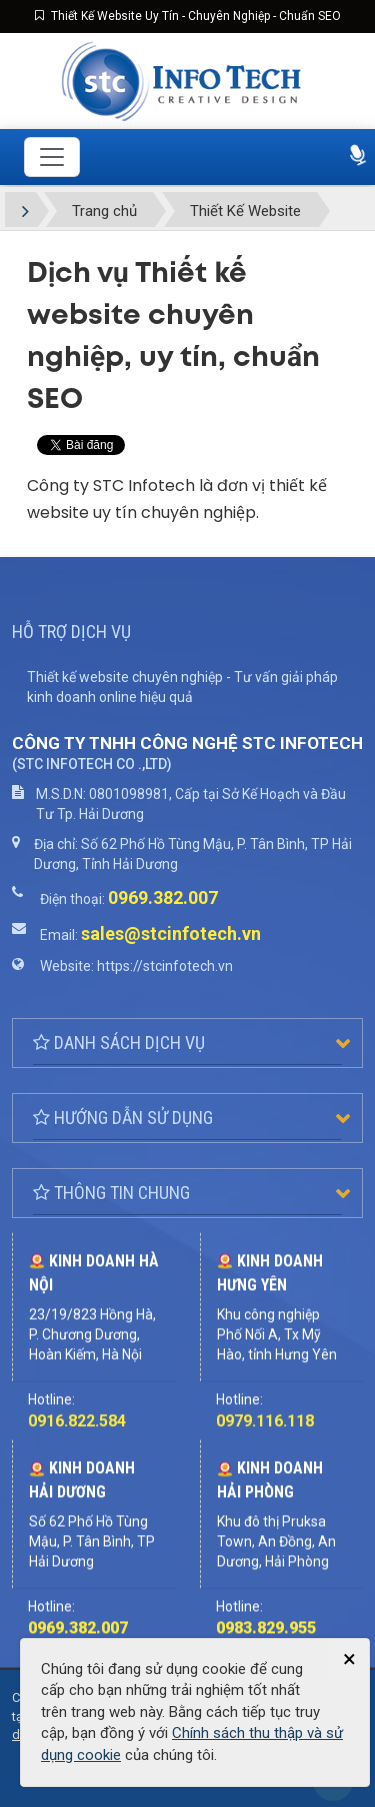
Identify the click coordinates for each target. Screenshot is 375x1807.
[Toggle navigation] (52, 157)
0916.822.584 (77, 1489)
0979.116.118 (265, 1489)
